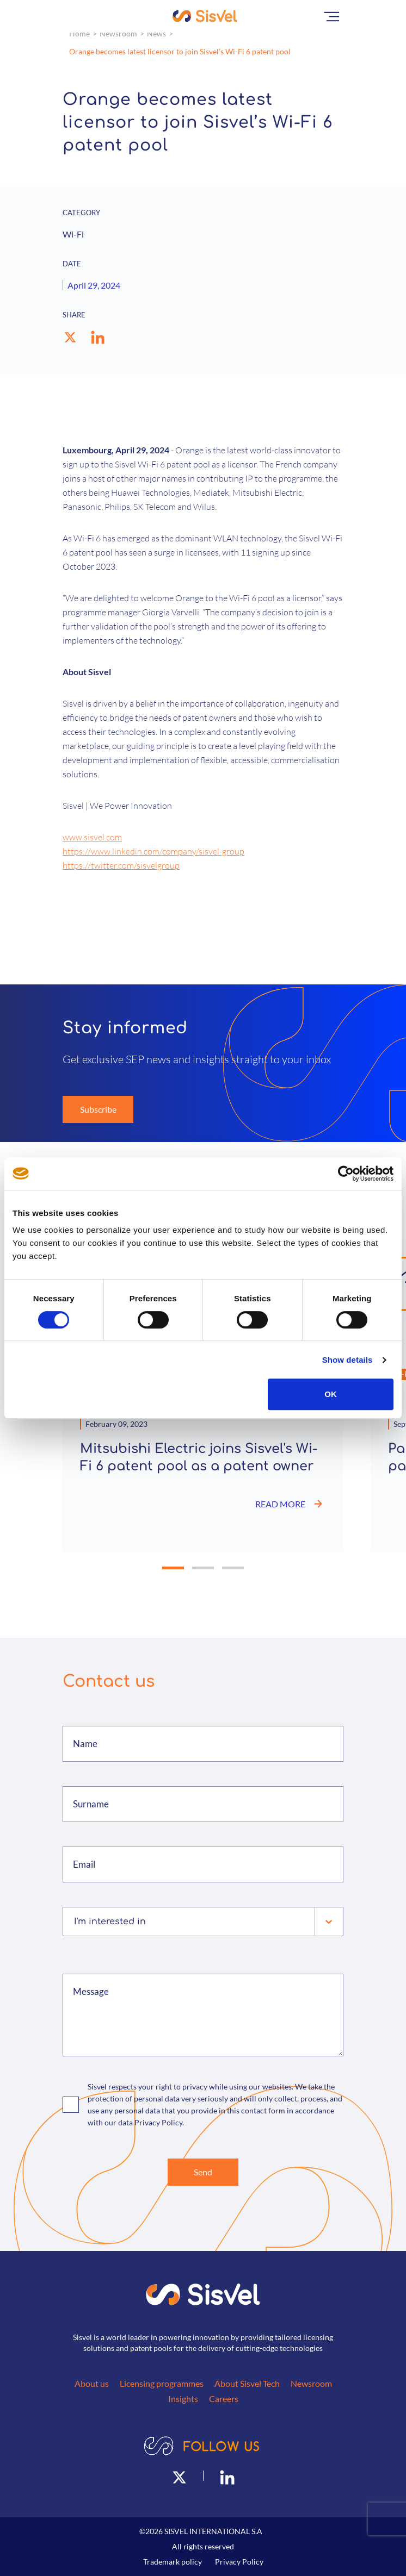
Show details (347, 1359)
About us (92, 2383)
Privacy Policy (239, 2561)
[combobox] (75, 1921)
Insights (183, 2398)
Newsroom (118, 33)
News (156, 33)
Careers (223, 2398)
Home (79, 33)
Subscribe (98, 1109)
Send (203, 2172)
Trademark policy (172, 2561)
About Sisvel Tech (247, 2383)
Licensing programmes (162, 2383)
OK (330, 1394)
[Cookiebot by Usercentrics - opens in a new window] (345, 1173)
